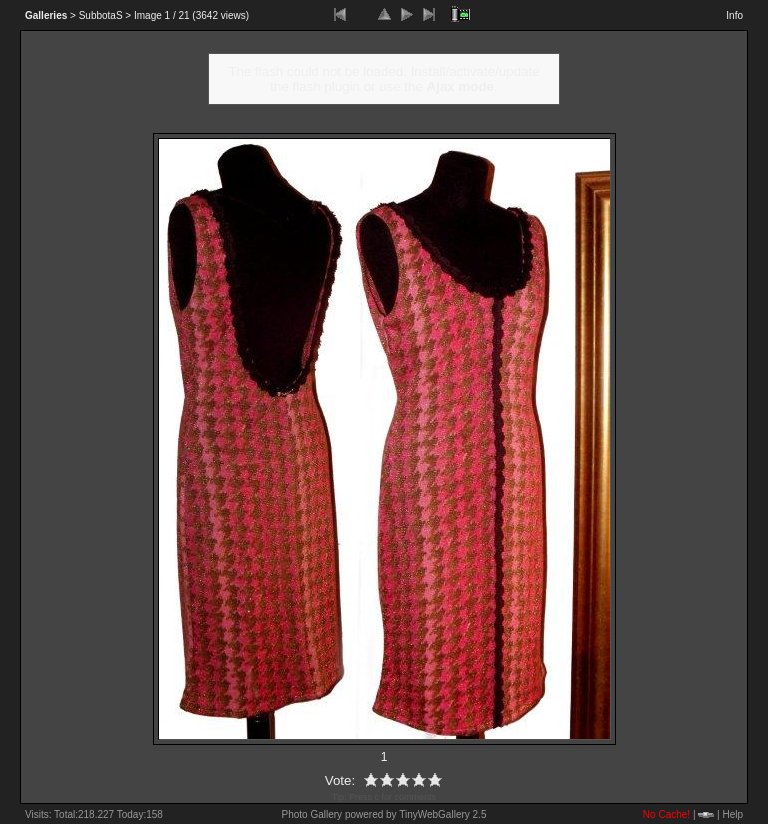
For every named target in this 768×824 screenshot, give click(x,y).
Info (734, 15)
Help (732, 814)
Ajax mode (460, 86)
